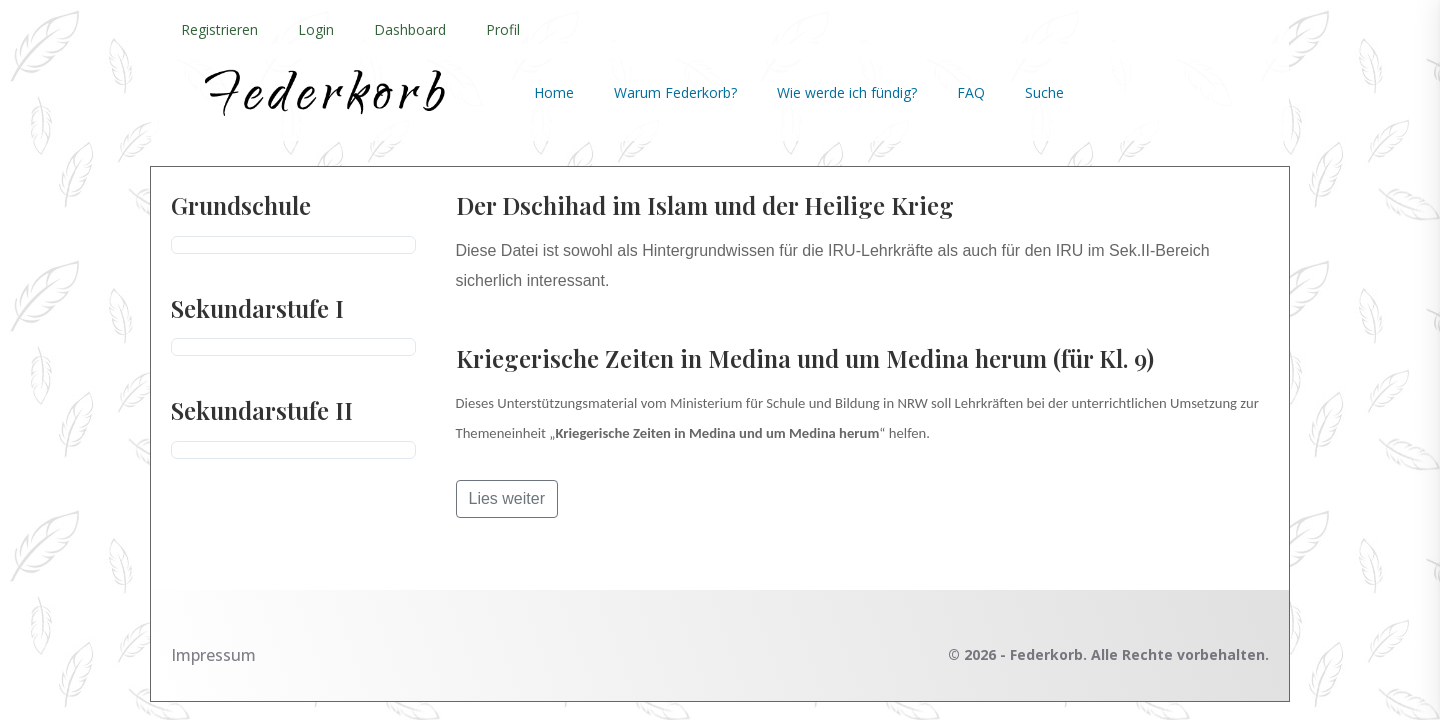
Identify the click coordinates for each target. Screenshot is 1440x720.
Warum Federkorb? (675, 92)
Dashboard (410, 29)
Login (316, 29)
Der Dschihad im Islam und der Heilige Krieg (705, 205)
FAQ (971, 92)
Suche (1044, 92)
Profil (503, 29)
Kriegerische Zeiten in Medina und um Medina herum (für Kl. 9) (805, 358)
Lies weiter (507, 498)
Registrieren (219, 29)
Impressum (213, 655)
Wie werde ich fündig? (847, 92)
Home (554, 92)
